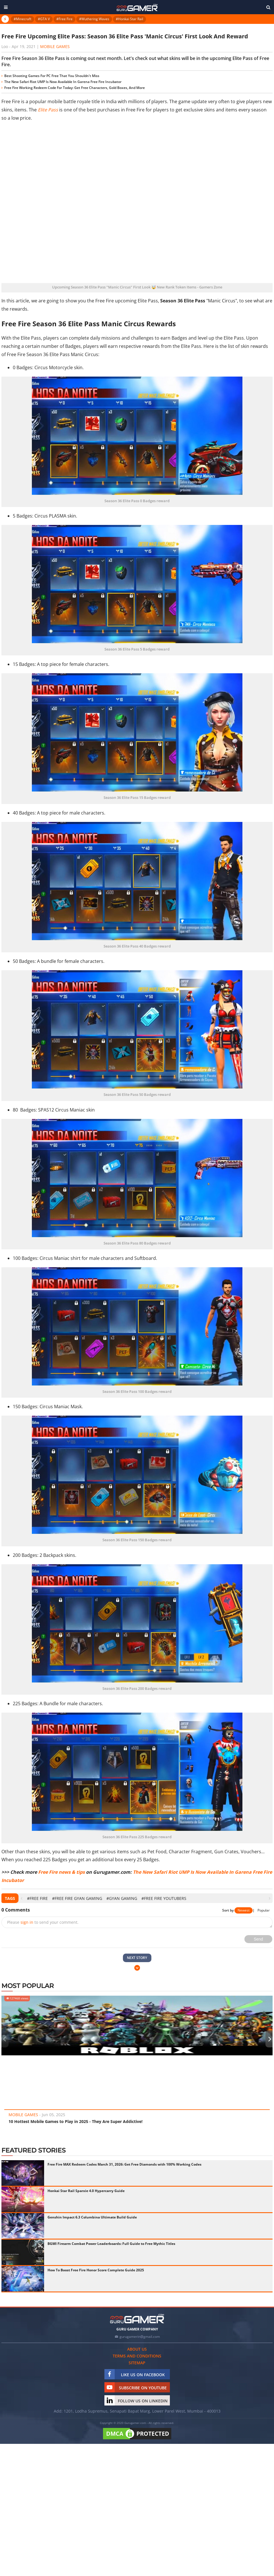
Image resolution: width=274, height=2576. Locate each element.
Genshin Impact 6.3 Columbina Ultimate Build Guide (92, 2217)
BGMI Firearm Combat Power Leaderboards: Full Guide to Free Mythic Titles (111, 2243)
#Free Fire (64, 18)
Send (258, 1939)
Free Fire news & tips (61, 1872)
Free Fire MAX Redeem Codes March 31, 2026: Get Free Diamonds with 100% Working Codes (124, 2164)
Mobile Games (55, 46)
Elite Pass (48, 110)
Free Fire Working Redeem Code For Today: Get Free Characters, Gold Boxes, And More (74, 87)
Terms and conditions (137, 2356)
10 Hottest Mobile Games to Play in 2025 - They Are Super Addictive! (76, 2121)
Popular (263, 1910)
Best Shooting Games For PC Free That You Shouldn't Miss (51, 75)
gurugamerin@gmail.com (140, 2336)
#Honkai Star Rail (129, 18)
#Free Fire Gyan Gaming (77, 1898)
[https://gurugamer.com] (137, 2318)
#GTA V (44, 18)
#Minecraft (22, 18)
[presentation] (21, 1898)
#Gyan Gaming (121, 1898)
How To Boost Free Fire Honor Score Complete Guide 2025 (96, 2270)
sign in (26, 1922)
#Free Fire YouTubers (163, 1898)
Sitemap (137, 2362)
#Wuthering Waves (94, 18)
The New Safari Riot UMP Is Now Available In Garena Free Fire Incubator (62, 81)
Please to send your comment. (43, 1922)
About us (137, 2349)
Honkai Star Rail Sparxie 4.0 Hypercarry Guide (86, 2190)
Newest (244, 1910)
